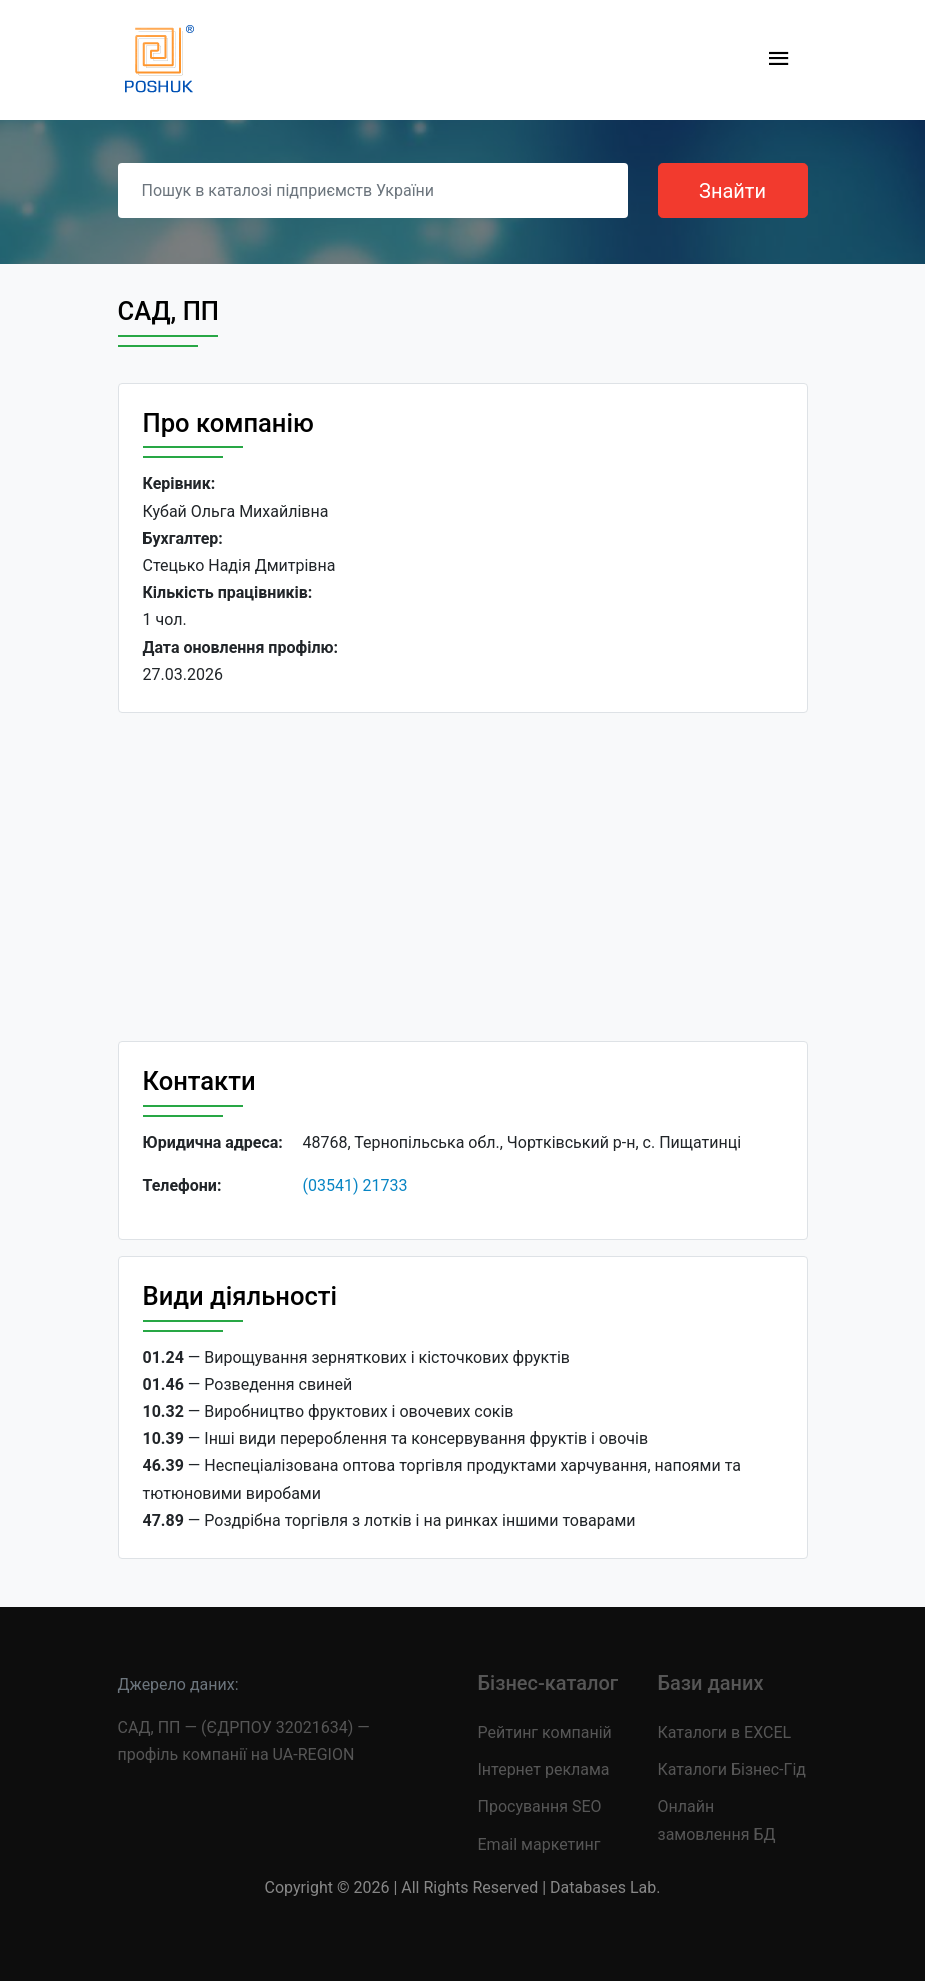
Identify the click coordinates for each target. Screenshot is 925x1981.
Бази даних (711, 1683)
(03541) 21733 (355, 1185)
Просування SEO (540, 1806)
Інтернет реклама (544, 1769)
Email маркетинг (539, 1844)
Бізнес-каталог (548, 1683)
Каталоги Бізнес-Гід (732, 1769)
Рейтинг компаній (545, 1732)
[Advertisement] (463, 877)
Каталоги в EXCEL (725, 1732)
